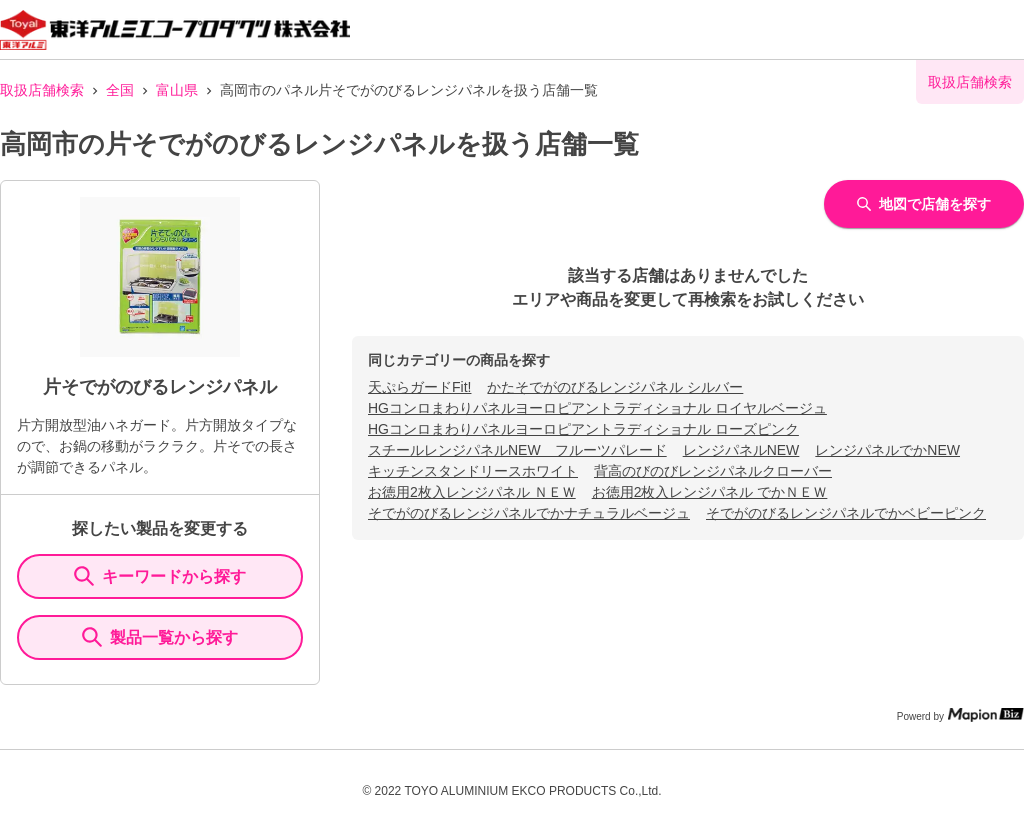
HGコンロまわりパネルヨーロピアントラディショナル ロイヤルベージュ (597, 408)
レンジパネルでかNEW (887, 450)
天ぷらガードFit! (419, 387)
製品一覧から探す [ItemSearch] (160, 637)
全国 (120, 90)
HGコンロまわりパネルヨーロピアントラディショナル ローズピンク (583, 429)
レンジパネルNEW (741, 450)
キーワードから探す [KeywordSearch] (160, 576)
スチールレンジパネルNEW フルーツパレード (517, 450)
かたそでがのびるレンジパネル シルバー (615, 387)
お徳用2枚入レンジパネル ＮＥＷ (472, 492)
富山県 (177, 90)
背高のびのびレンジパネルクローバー (713, 471)
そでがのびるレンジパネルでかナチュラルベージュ (529, 513)
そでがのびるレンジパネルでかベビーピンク (846, 513)
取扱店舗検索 (42, 90)
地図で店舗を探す (924, 204)
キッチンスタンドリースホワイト (473, 471)
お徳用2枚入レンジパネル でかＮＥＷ (710, 492)
